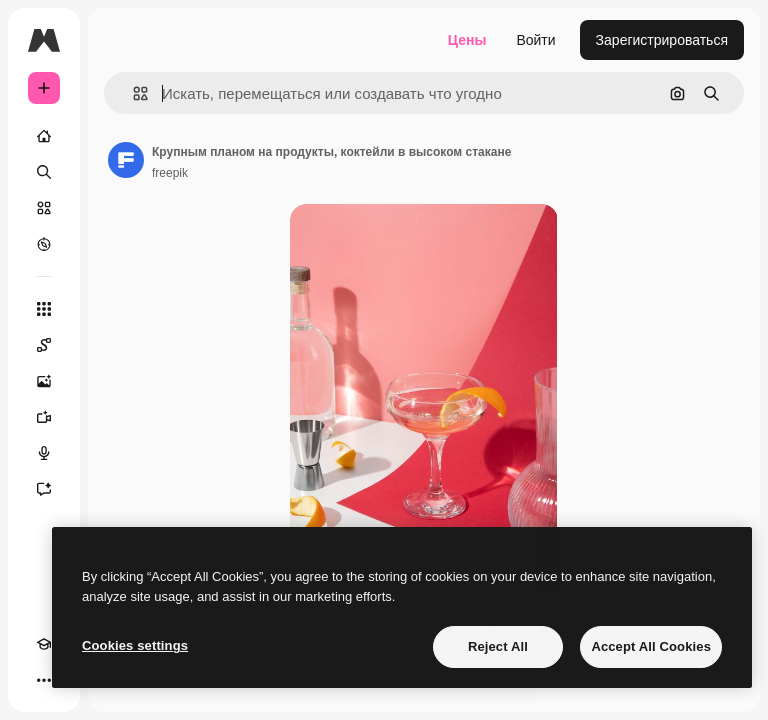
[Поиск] (44, 172)
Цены (467, 40)
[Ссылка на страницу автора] (126, 160)
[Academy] (44, 644)
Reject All (498, 646)
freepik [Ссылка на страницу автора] (170, 173)
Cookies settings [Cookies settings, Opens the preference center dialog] (135, 645)
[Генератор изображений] (44, 381)
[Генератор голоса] (44, 453)
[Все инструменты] (44, 309)
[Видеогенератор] (44, 417)
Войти (535, 40)
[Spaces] (44, 345)
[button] (132, 93)
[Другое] (44, 680)
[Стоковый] (44, 208)
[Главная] (44, 136)
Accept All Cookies (651, 646)
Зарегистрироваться (662, 40)
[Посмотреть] (44, 244)
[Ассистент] (44, 489)
